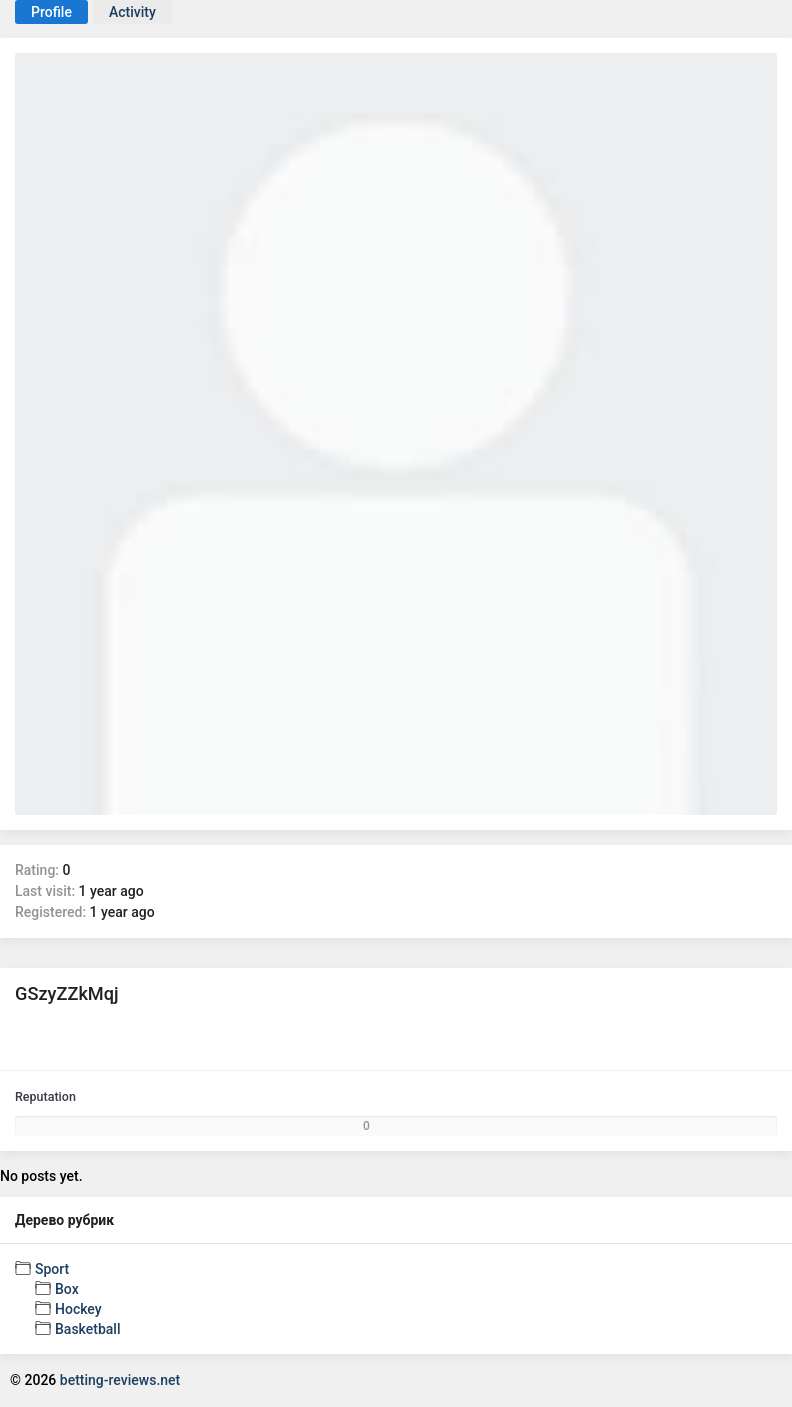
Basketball (87, 1329)
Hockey (78, 1309)
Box (67, 1289)
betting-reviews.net (120, 1380)
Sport (52, 1269)
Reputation (45, 1096)
